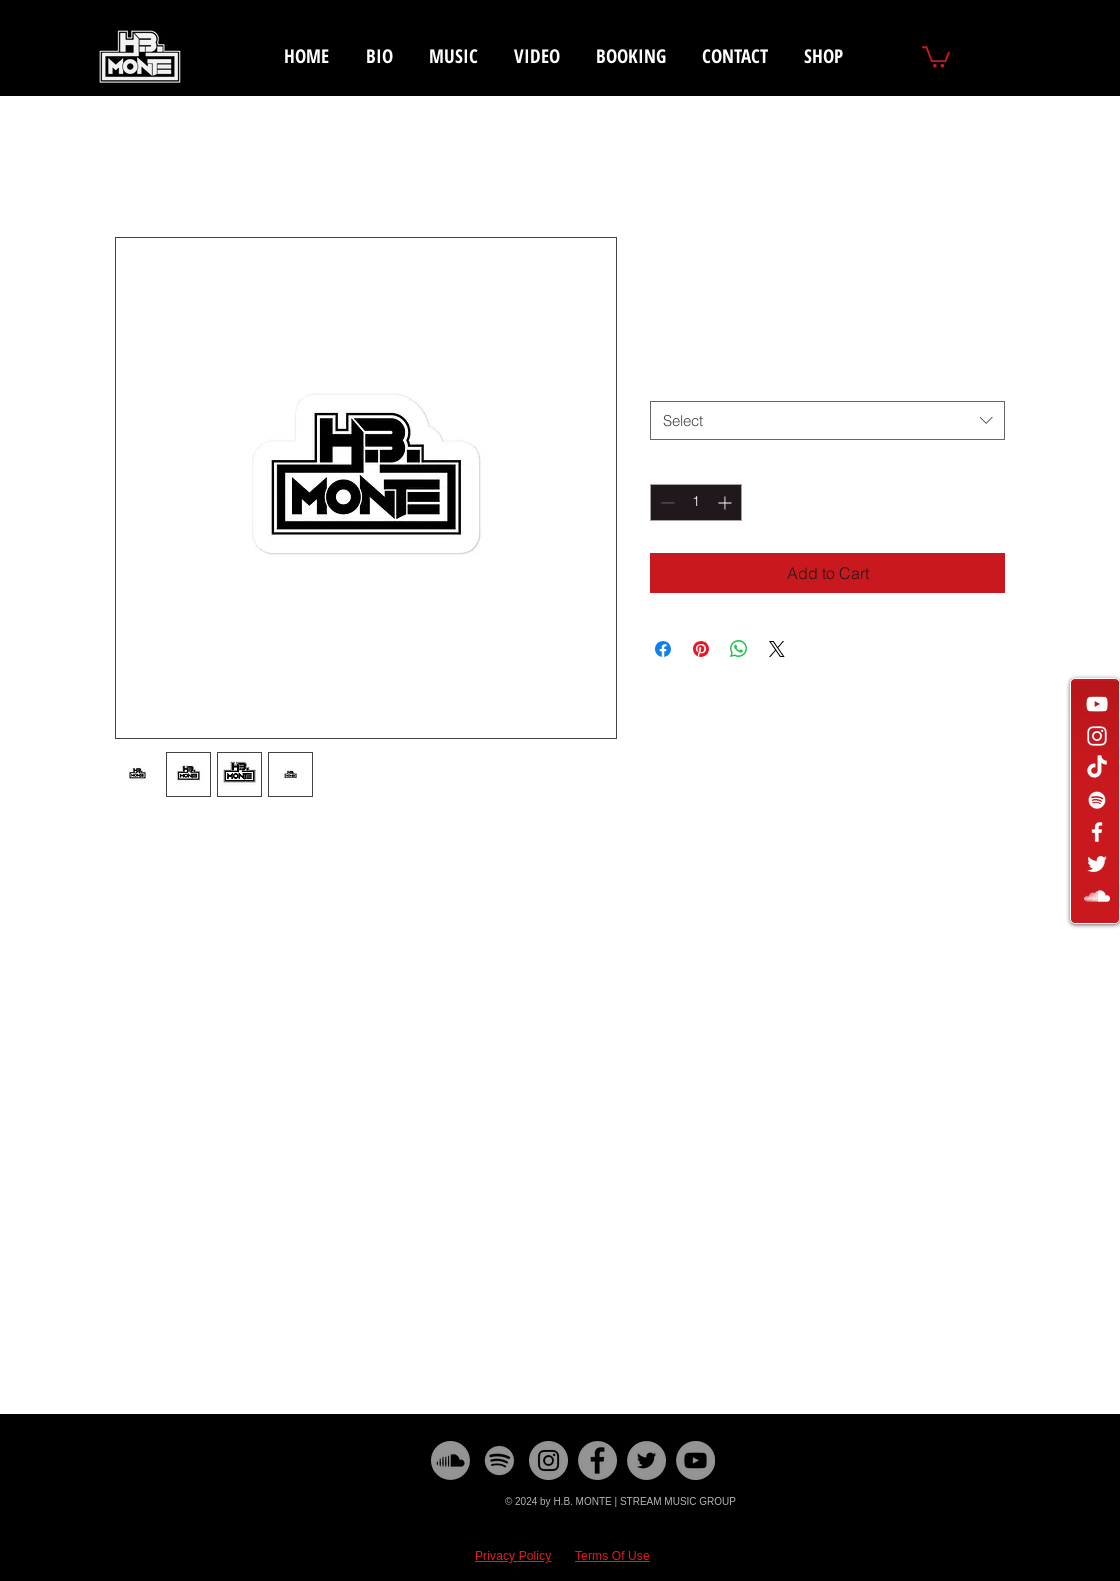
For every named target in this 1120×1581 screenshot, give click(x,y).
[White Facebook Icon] (1097, 832)
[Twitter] (646, 1460)
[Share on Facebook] (663, 649)
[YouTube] (695, 1460)
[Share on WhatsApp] (739, 649)
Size (668, 382)
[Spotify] (499, 1460)
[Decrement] (665, 502)
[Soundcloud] (450, 1460)
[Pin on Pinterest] (701, 649)
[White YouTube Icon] (1097, 704)
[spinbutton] (696, 502)
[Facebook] (597, 1460)
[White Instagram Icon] (1097, 736)
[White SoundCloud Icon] (1097, 896)
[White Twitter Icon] (1097, 864)
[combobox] (827, 420)
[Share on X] (777, 649)
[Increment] (726, 502)
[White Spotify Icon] (1097, 800)
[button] (936, 56)
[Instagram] (548, 1460)
